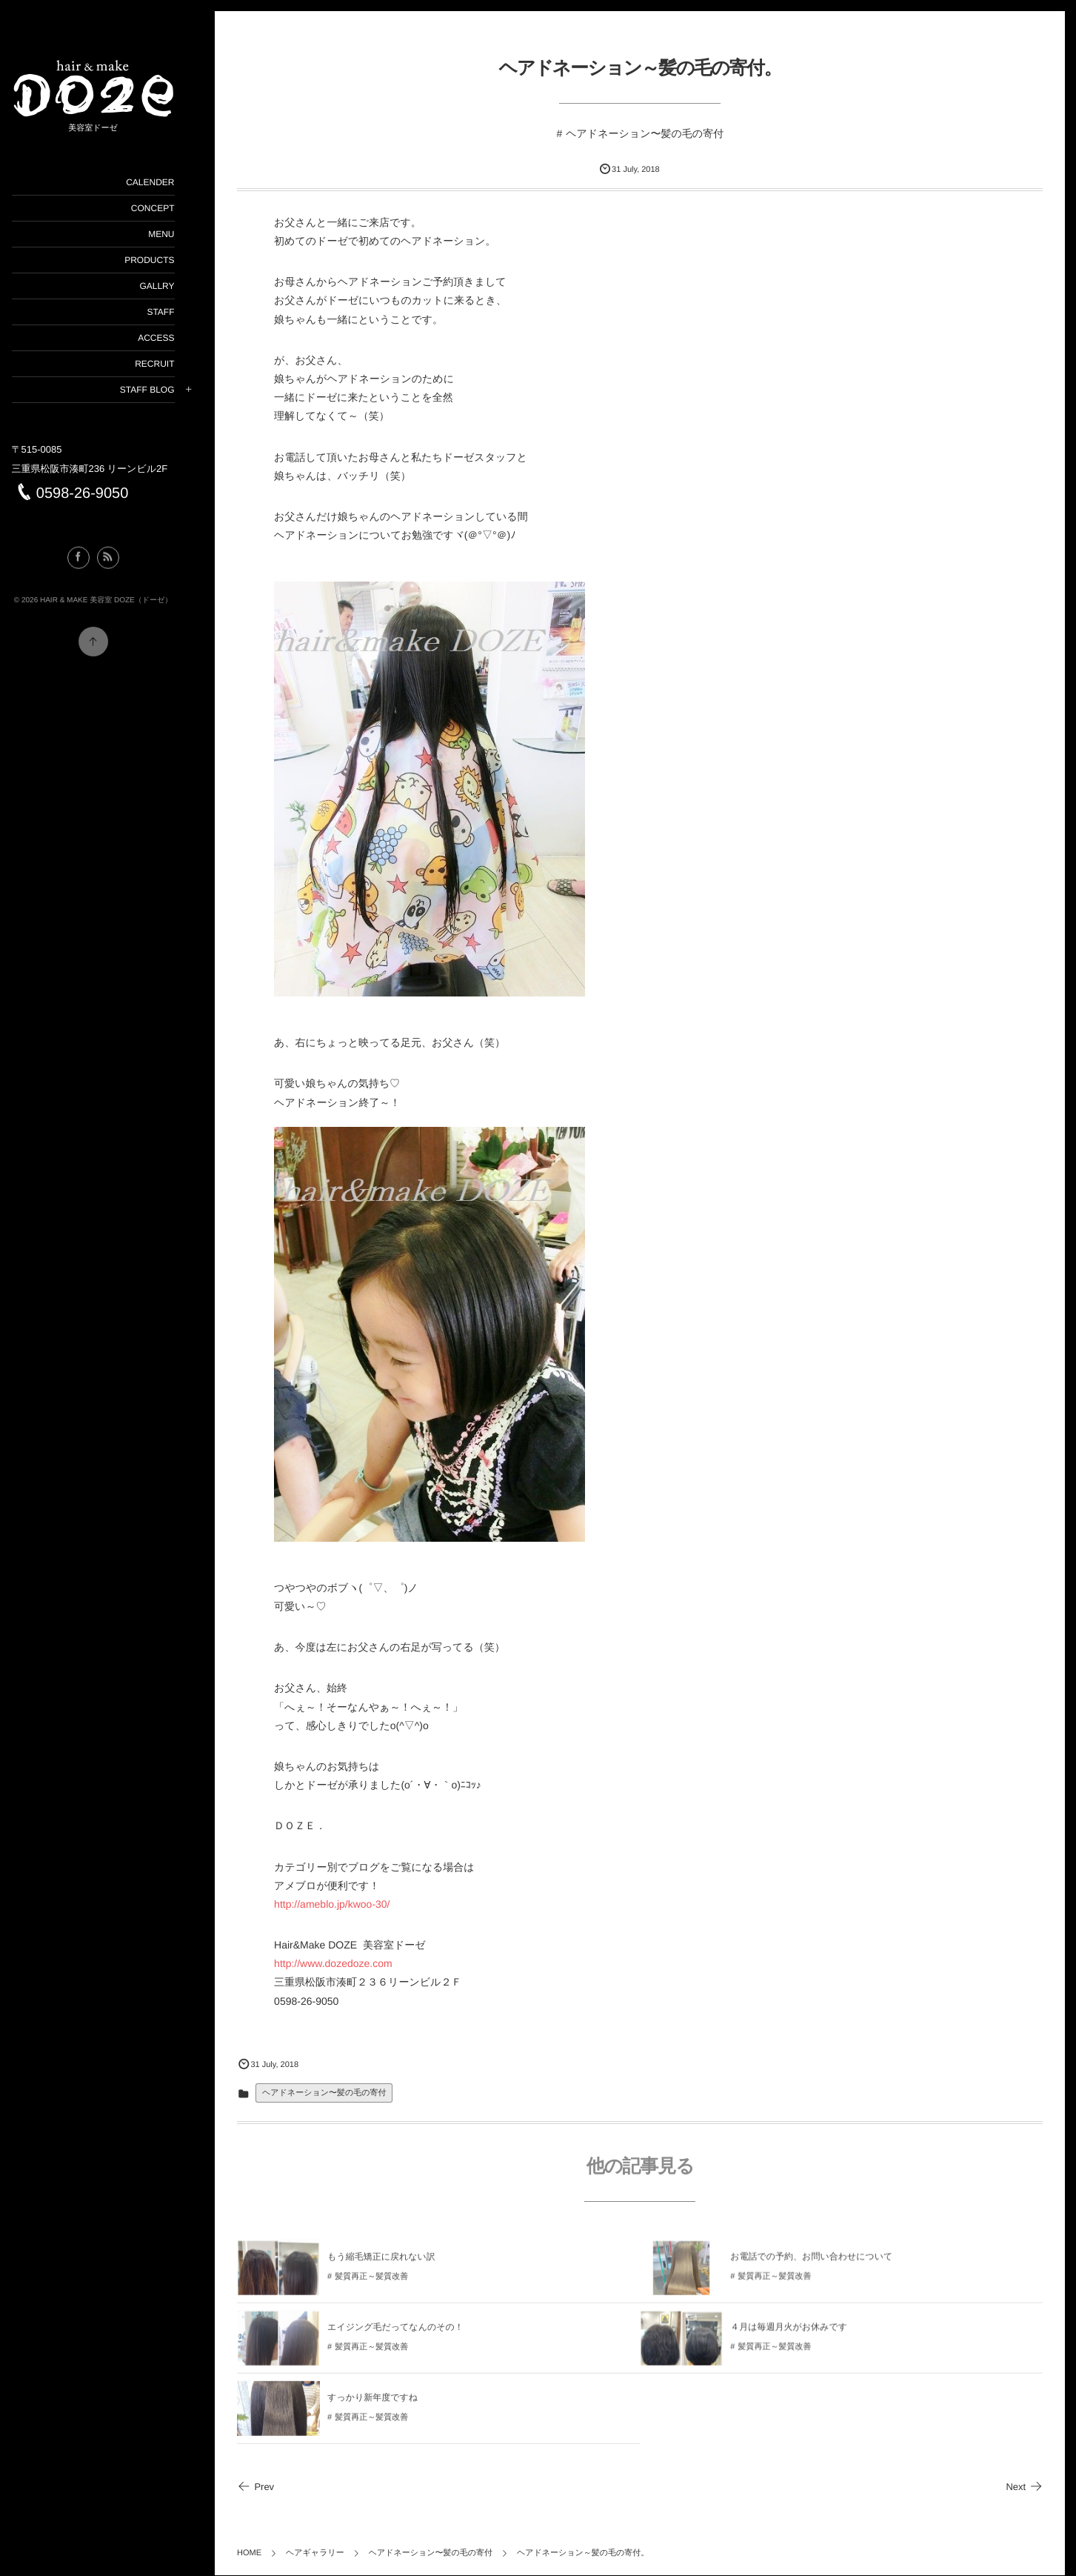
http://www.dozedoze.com (352, 1964)
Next (1024, 2486)
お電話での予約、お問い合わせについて (821, 2266)
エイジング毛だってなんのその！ (414, 2337)
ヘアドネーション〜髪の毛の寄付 (653, 133)
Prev (274, 2486)
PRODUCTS (168, 260)
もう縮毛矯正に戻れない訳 (400, 2266)
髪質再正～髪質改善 (390, 2286)
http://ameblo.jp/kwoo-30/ (350, 1904)
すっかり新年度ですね (391, 2407)
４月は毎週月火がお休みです (798, 2337)
